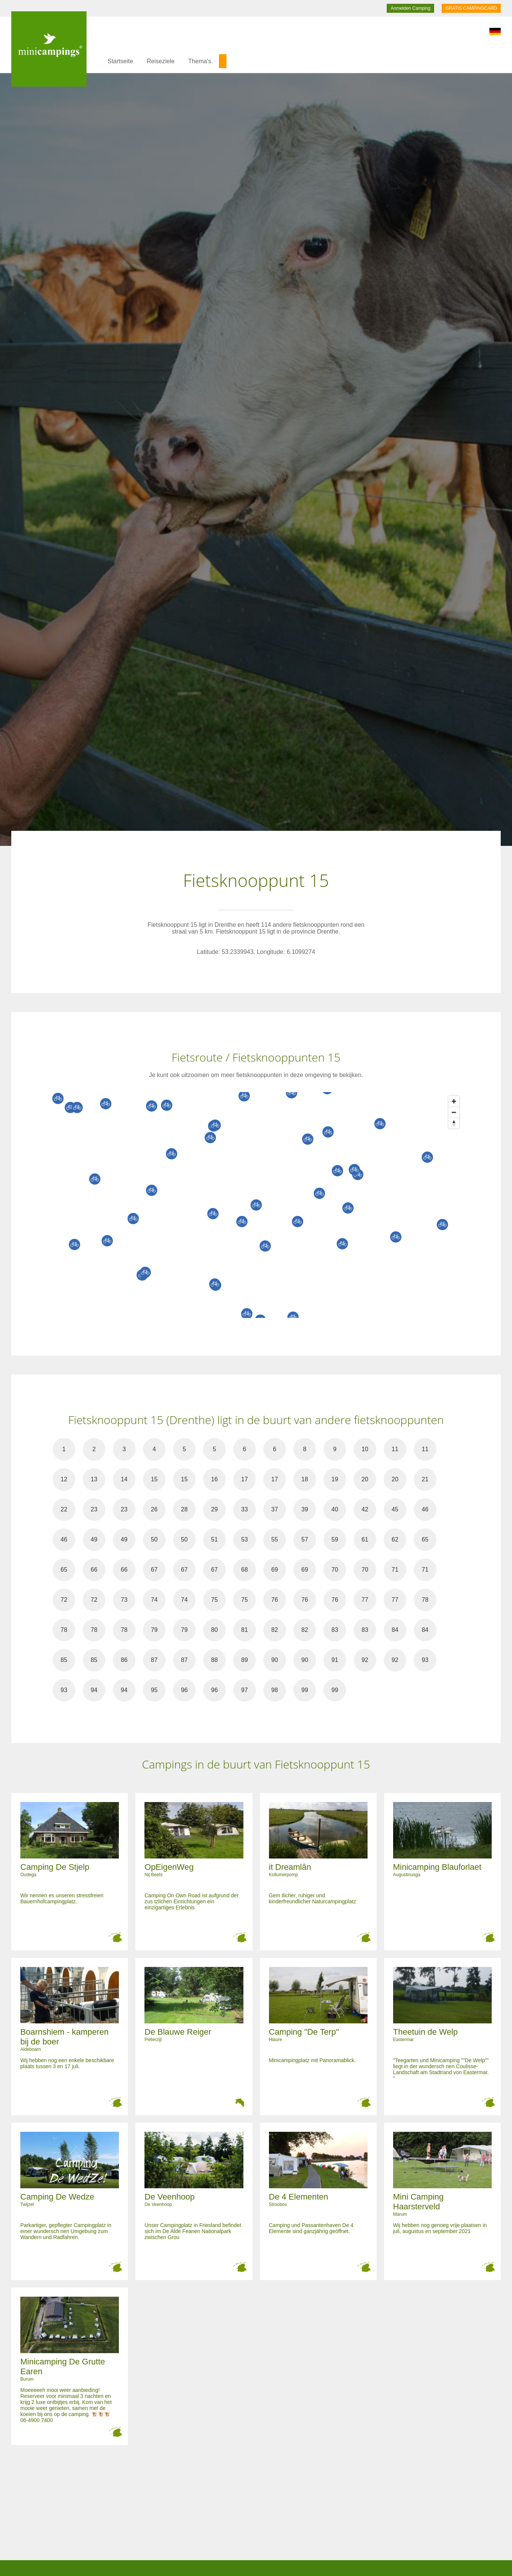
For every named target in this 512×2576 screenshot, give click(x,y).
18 (304, 1479)
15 (154, 1479)
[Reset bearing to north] (453, 1123)
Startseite (120, 61)
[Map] (263, 1205)
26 (154, 1509)
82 (274, 1630)
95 (154, 1690)
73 (124, 1599)
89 (244, 1660)
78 (425, 1599)
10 (365, 1449)
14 (124, 1479)
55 (274, 1539)
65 (425, 1539)
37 (274, 1509)
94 (94, 1690)
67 (154, 1569)
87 (154, 1660)
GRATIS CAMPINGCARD (471, 8)
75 (214, 1599)
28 (184, 1509)
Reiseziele (161, 61)
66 (94, 1569)
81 (244, 1630)
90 (274, 1660)
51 (214, 1539)
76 (274, 1599)
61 (365, 1539)
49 (94, 1539)
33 (244, 1509)
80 (214, 1630)
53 (244, 1539)
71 (395, 1569)
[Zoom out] (453, 1112)
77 (365, 1599)
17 (244, 1479)
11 (395, 1449)
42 (365, 1509)
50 (154, 1539)
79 (154, 1630)
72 (64, 1599)
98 (274, 1690)
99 (304, 1690)
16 (214, 1479)
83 (334, 1630)
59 (334, 1539)
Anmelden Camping (410, 8)
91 (334, 1660)
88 (214, 1660)
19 (334, 1479)
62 (395, 1539)
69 (274, 1569)
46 (425, 1509)
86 (124, 1660)
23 (94, 1509)
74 (154, 1599)
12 (64, 1479)
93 (425, 1660)
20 (365, 1479)
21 (425, 1479)
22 (64, 1509)
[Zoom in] (453, 1101)
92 (365, 1660)
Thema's (199, 61)
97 (244, 1690)
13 (94, 1479)
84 (395, 1630)
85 (64, 1660)
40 (334, 1509)
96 (184, 1690)
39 (304, 1509)
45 (395, 1509)
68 (244, 1569)
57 (304, 1539)
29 (214, 1509)
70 (334, 1569)
